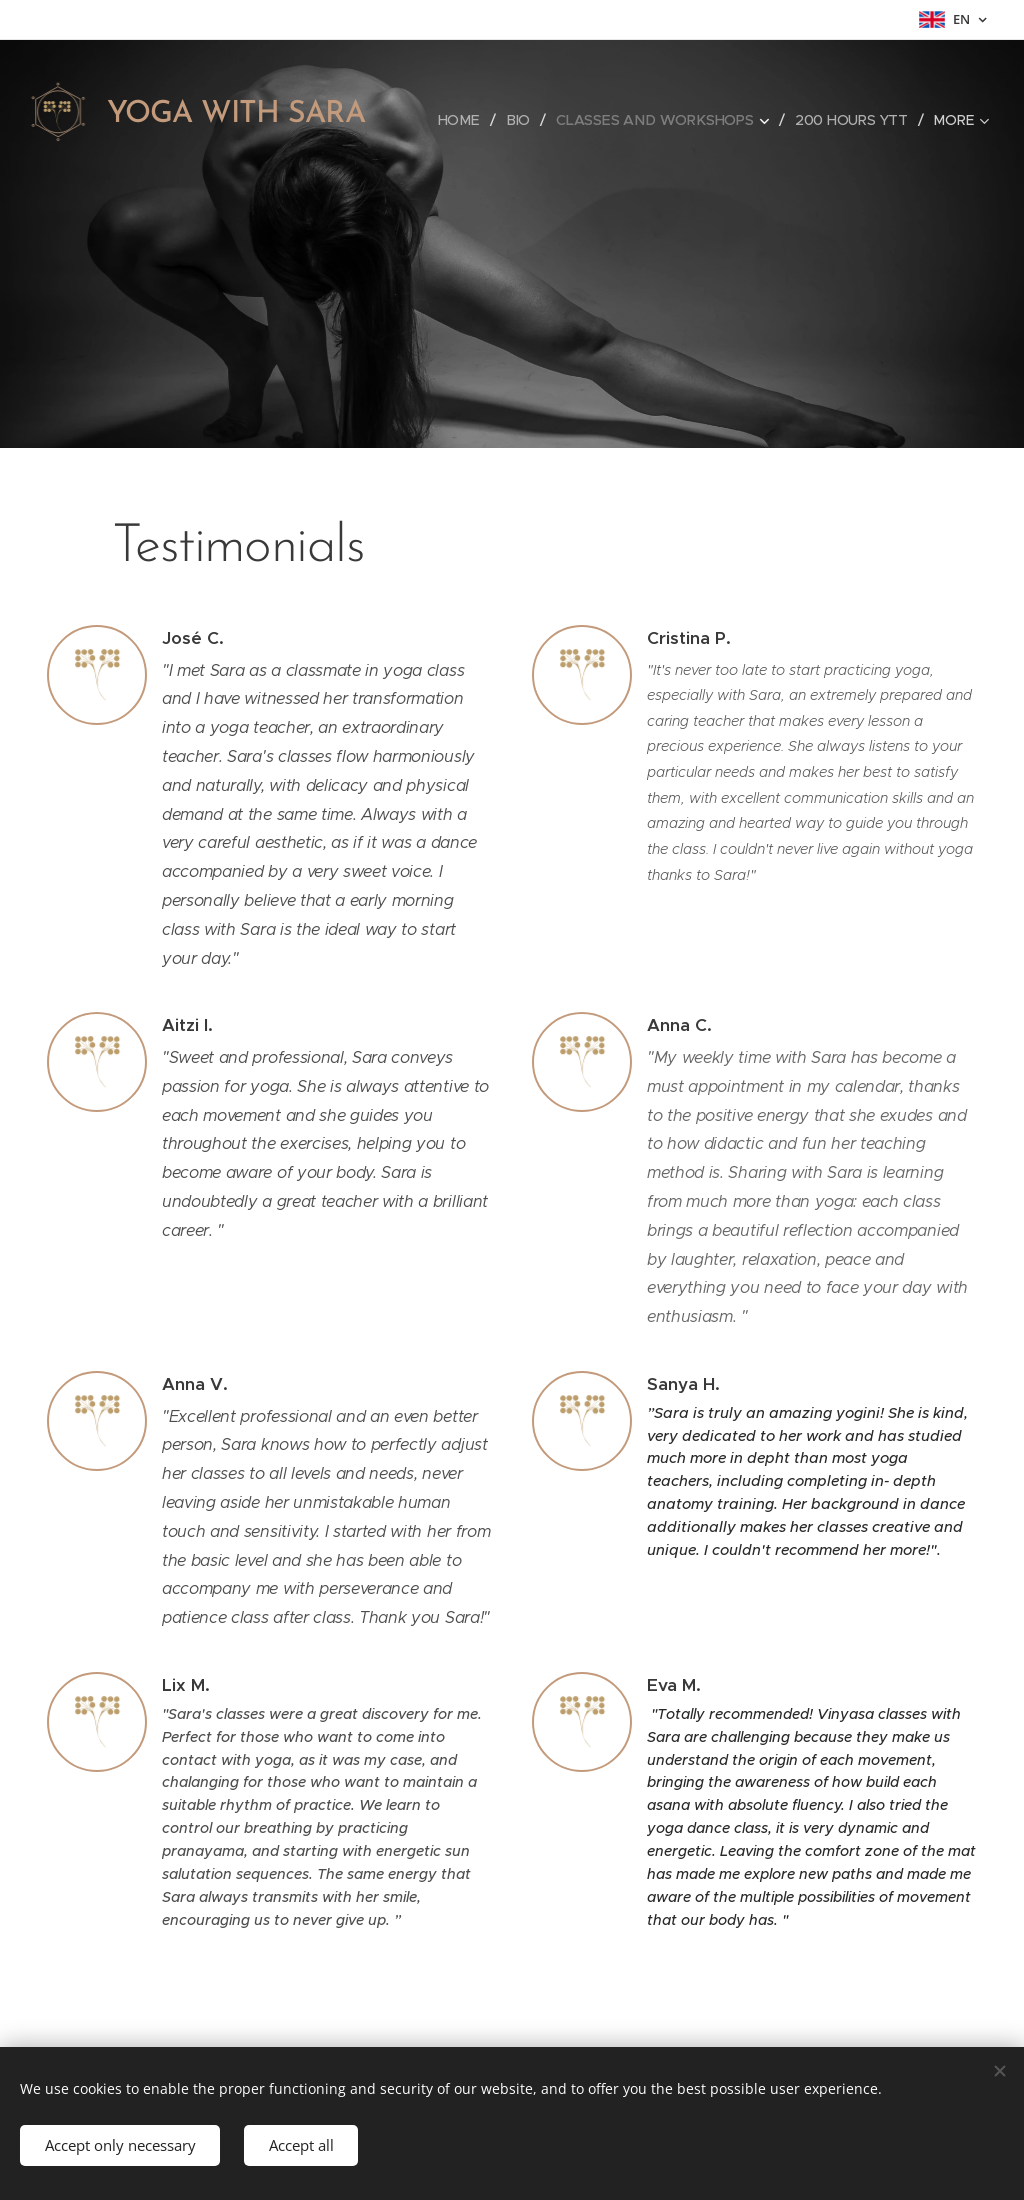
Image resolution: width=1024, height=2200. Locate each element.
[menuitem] (463, 120)
